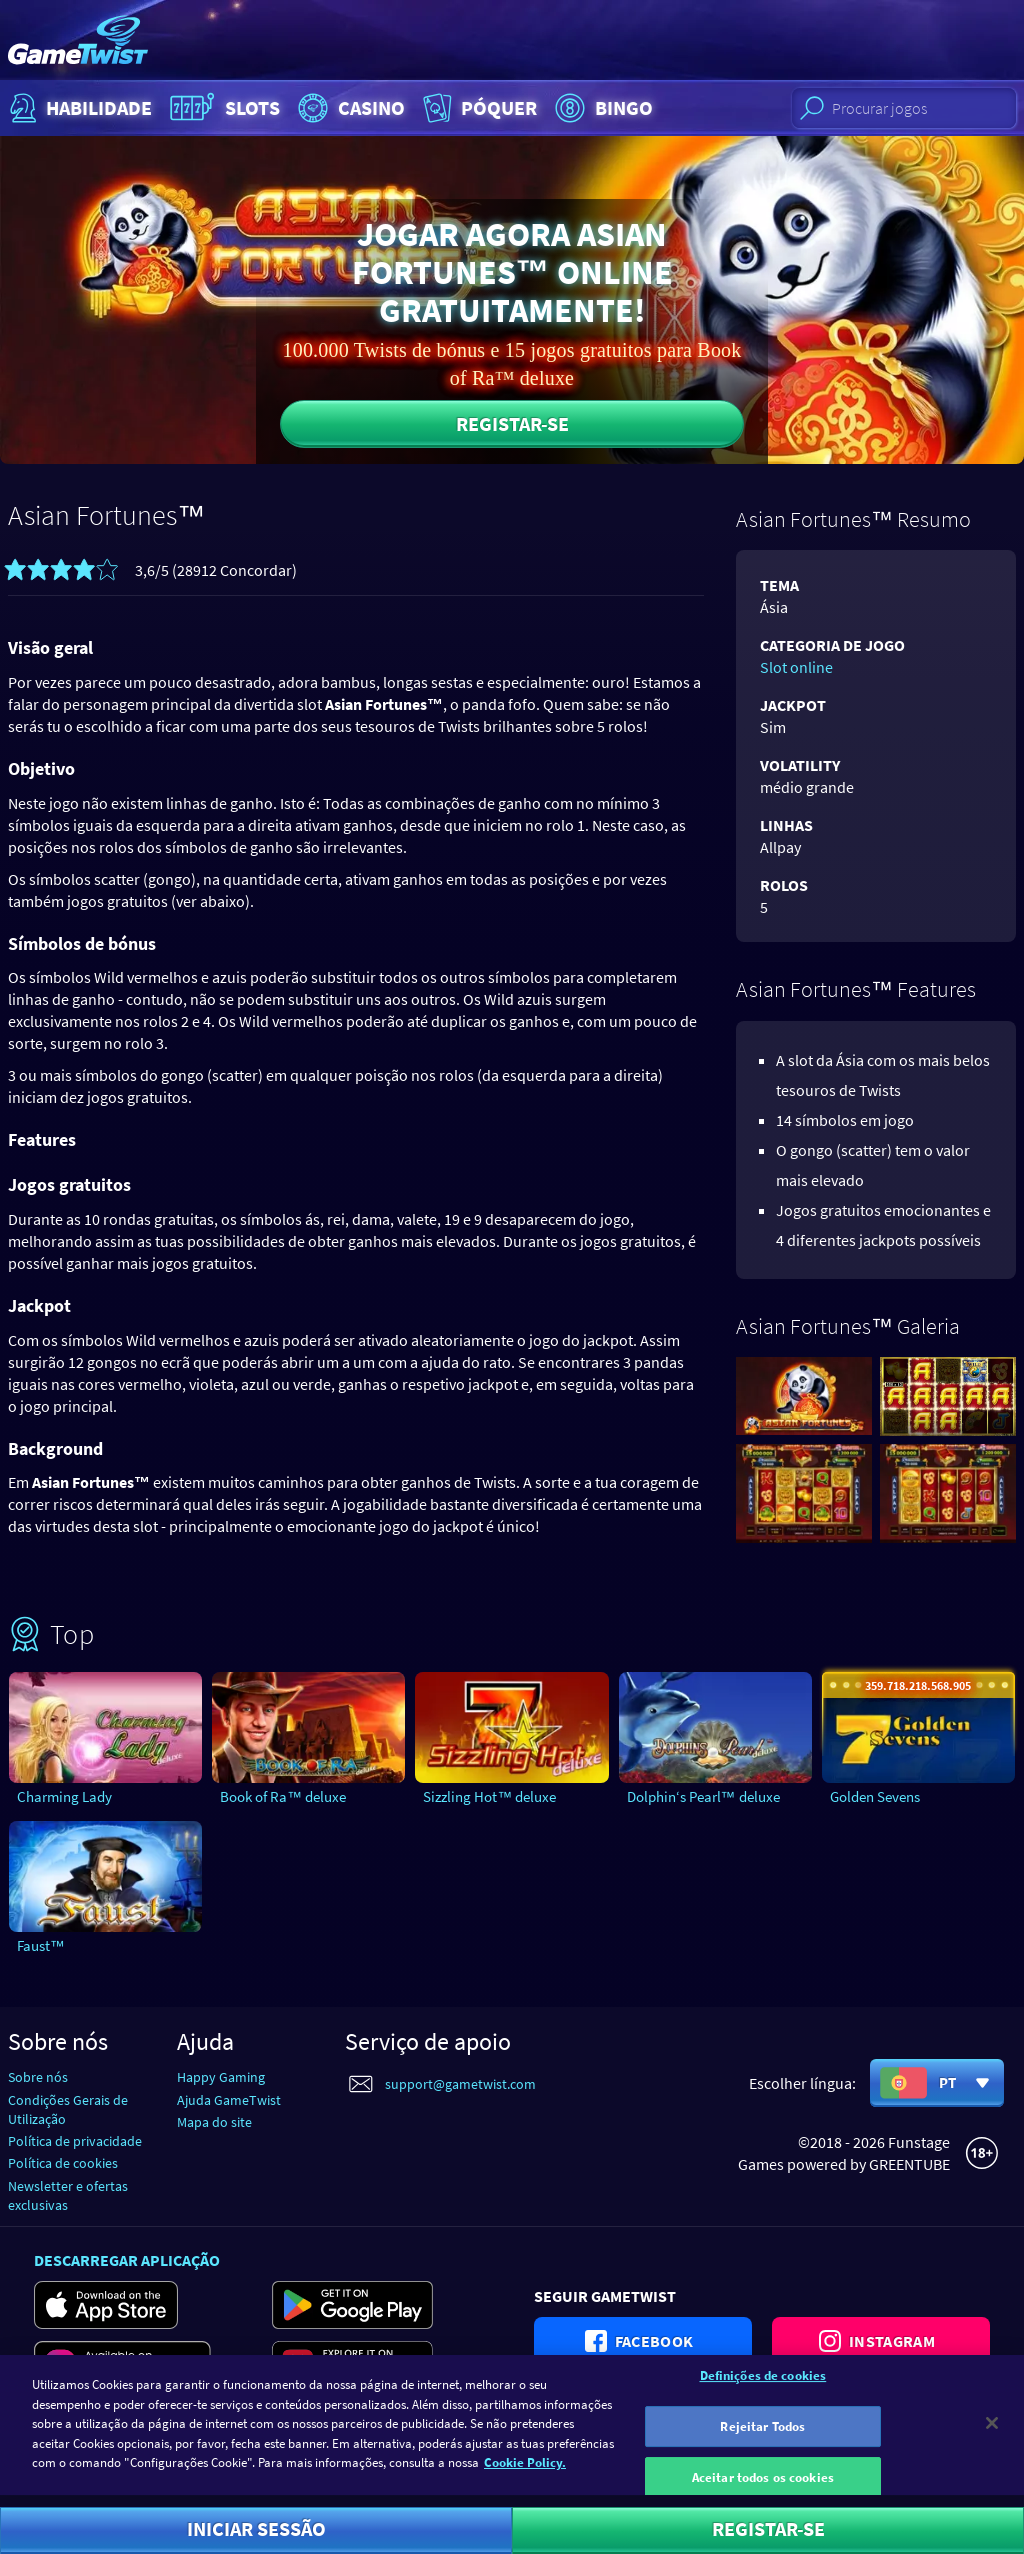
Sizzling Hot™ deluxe (489, 1796)
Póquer (478, 108)
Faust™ (41, 1945)
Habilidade (78, 108)
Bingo (601, 108)
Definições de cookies (763, 2388)
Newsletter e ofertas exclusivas (68, 2195)
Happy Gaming (221, 2077)
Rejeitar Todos (762, 2439)
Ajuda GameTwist (229, 2100)
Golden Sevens (875, 1796)
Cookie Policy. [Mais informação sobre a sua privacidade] (525, 2475)
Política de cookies (63, 2163)
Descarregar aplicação (127, 2260)
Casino (349, 108)
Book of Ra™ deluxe (283, 1796)
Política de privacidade (75, 2141)
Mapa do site (214, 2122)
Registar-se (512, 423)
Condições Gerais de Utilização (68, 2109)
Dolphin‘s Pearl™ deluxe (703, 1796)
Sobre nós (38, 2077)
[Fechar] (992, 2436)
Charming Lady (64, 1796)
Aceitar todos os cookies (763, 2490)
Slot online (796, 667)
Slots (222, 108)
